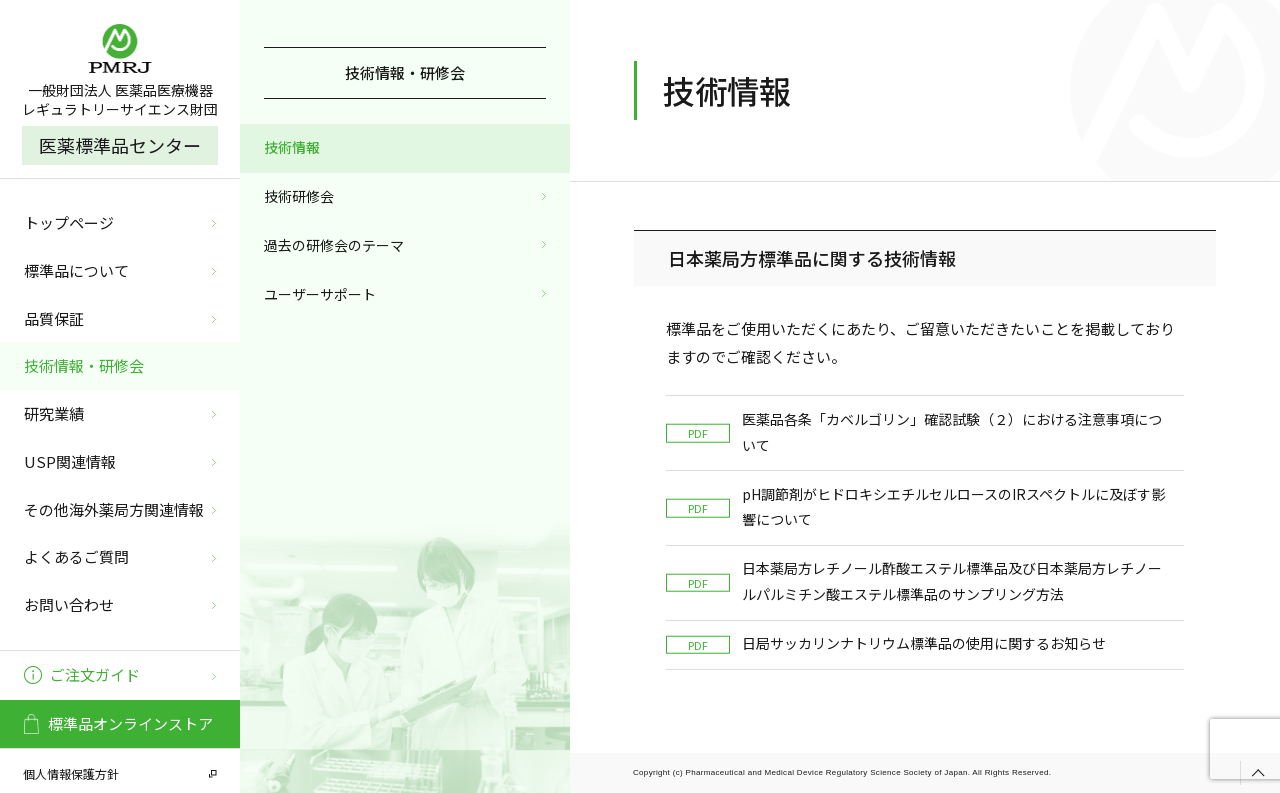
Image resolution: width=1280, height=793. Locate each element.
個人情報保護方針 (71, 773)
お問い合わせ (69, 604)
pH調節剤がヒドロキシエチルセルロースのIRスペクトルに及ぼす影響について (915, 507)
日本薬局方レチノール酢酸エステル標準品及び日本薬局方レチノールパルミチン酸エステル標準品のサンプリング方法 (914, 581)
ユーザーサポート (320, 294)
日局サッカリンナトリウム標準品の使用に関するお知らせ (886, 643)
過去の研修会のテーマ (334, 245)
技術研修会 (299, 196)
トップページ (69, 222)
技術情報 (292, 147)
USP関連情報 (70, 461)
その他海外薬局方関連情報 (114, 509)
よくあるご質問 (76, 556)
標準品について (76, 270)
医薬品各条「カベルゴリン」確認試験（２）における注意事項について (914, 432)
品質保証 (54, 318)
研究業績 (54, 413)
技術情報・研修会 (84, 365)
